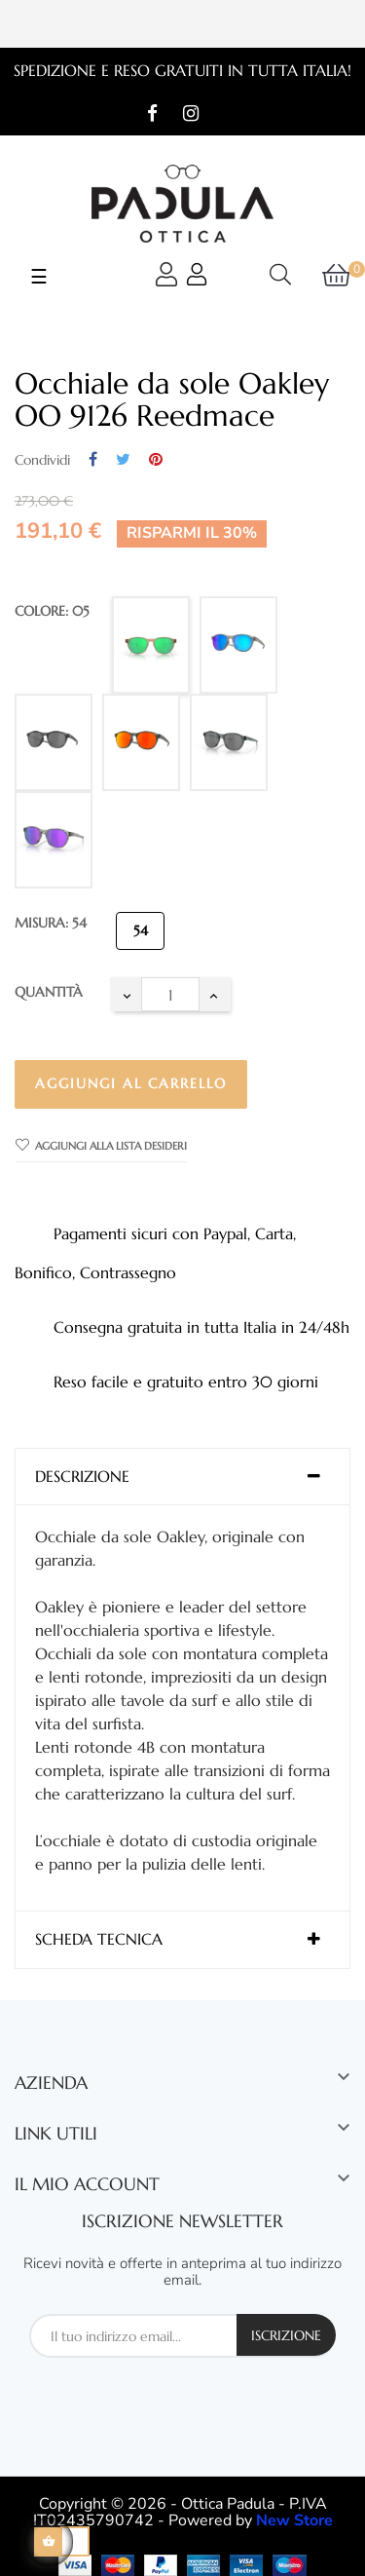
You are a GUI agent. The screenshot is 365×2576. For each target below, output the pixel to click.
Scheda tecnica (99, 1940)
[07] (53, 840)
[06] (229, 742)
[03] (238, 645)
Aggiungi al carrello (131, 1083)
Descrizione (82, 1477)
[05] (151, 645)
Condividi (93, 460)
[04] (141, 742)
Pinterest (156, 460)
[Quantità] (170, 994)
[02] (53, 742)
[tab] (182, 1477)
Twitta (123, 460)
